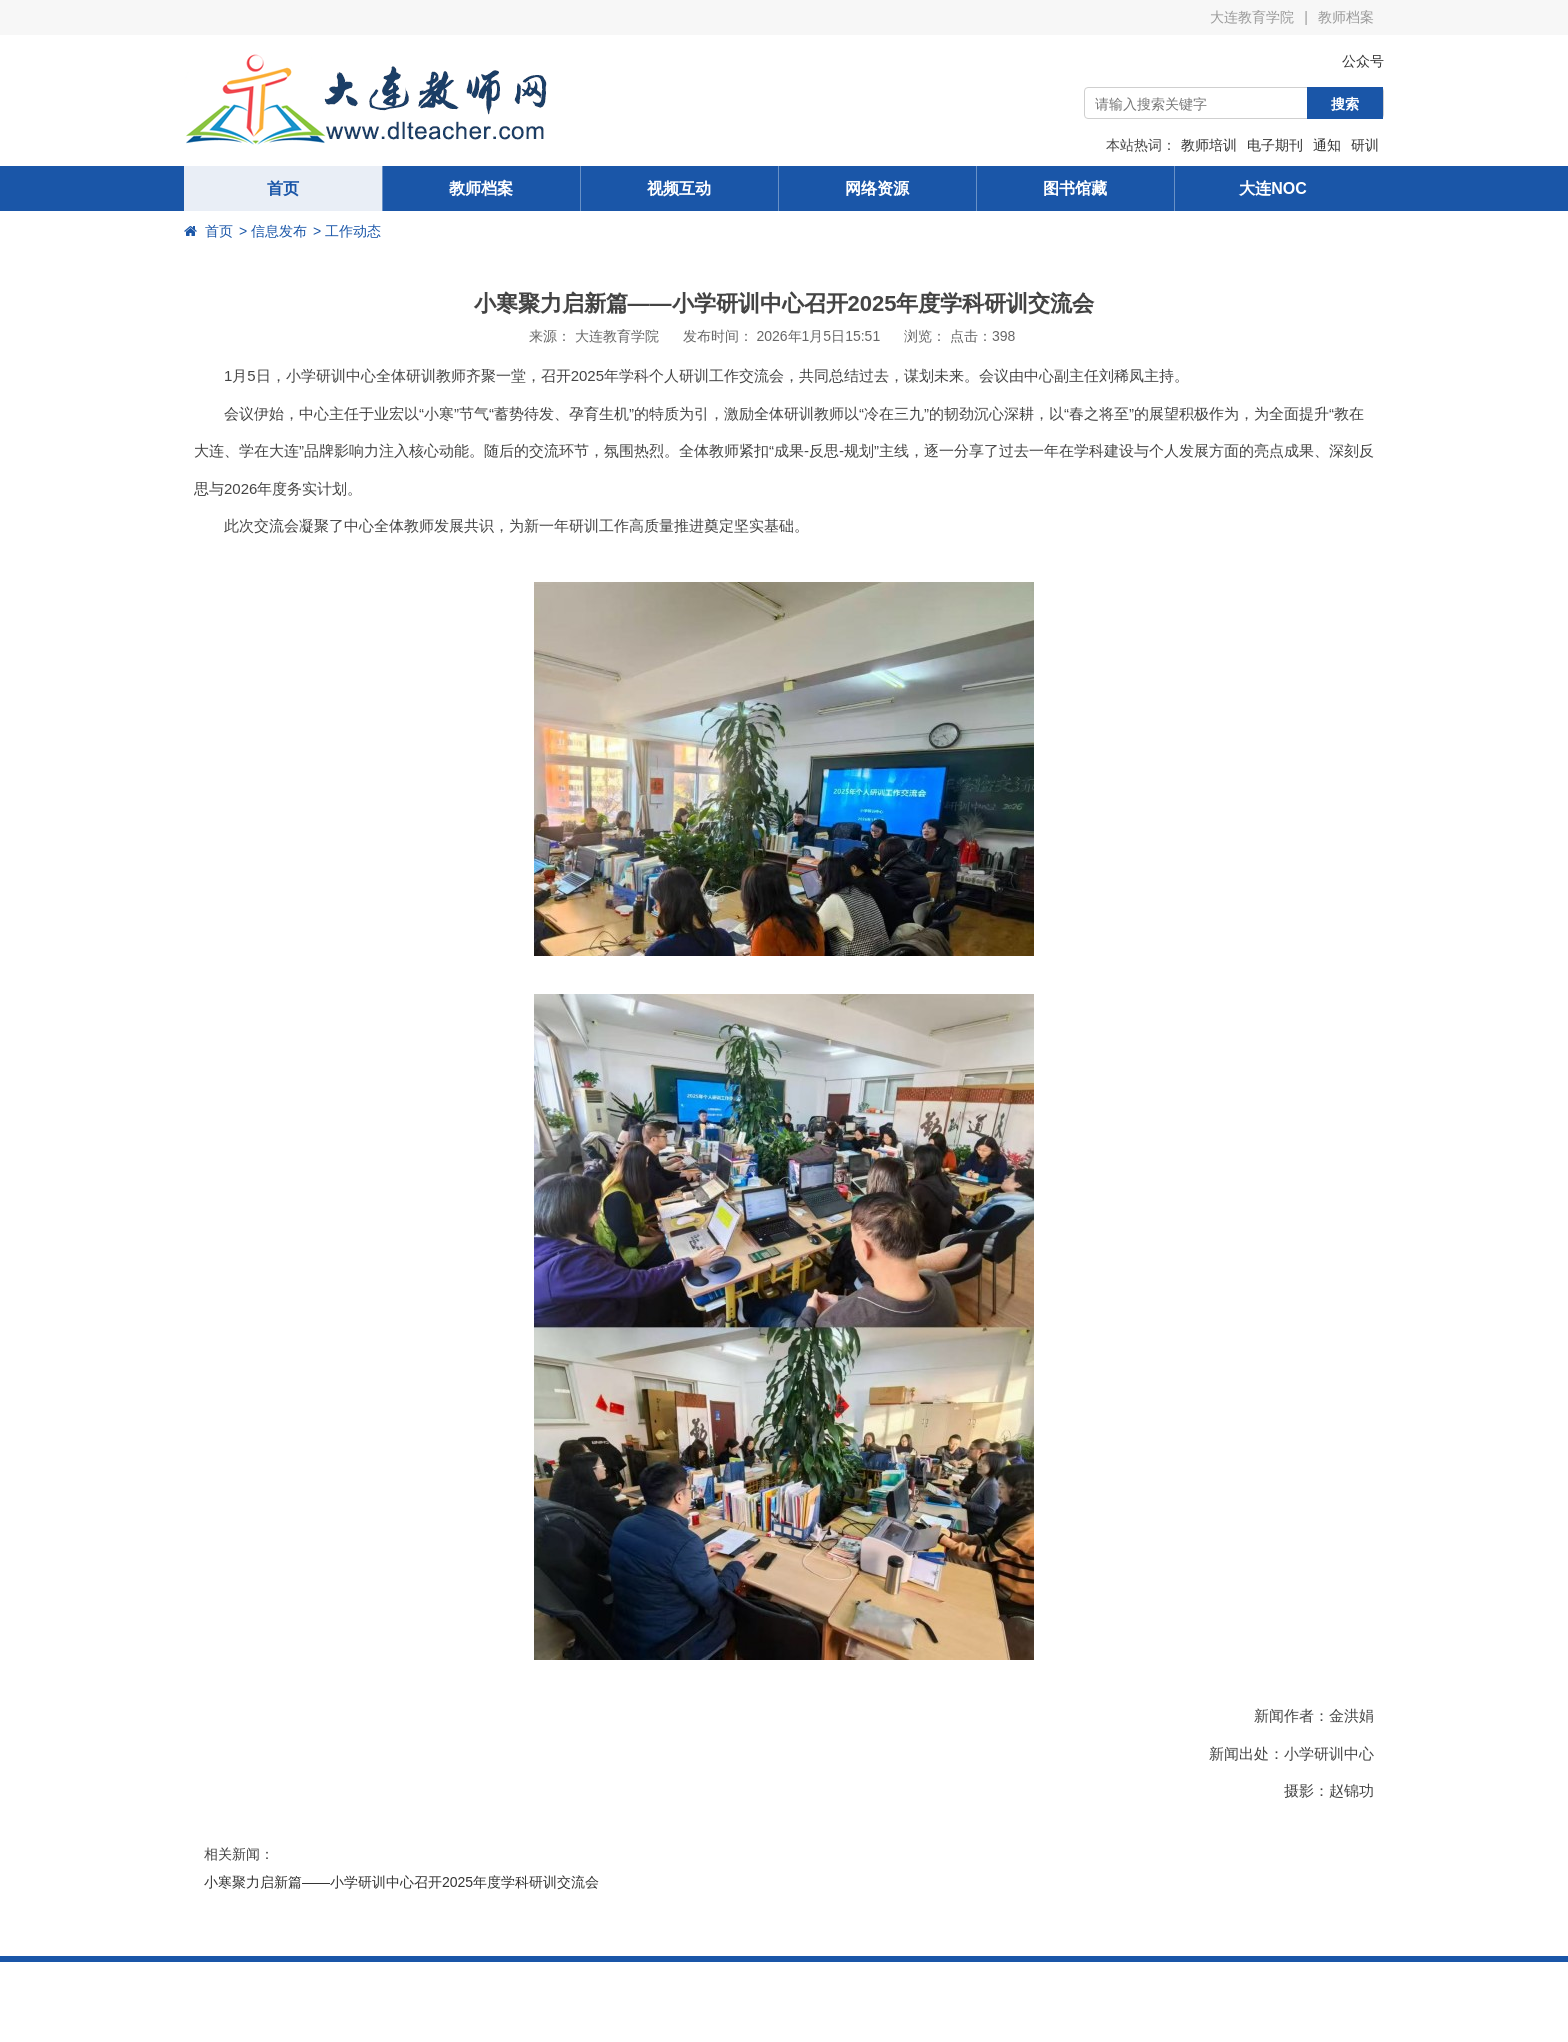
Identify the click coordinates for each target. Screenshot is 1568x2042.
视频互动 (679, 188)
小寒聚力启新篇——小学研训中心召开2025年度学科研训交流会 (401, 1882)
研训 (1365, 145)
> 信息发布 (273, 231)
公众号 (1348, 61)
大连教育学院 (1252, 17)
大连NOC (1273, 188)
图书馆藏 (1075, 188)
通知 (1327, 145)
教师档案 (1346, 17)
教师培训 (1209, 145)
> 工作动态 (347, 231)
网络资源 (877, 188)
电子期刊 (1275, 145)
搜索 (1345, 104)
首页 (283, 188)
